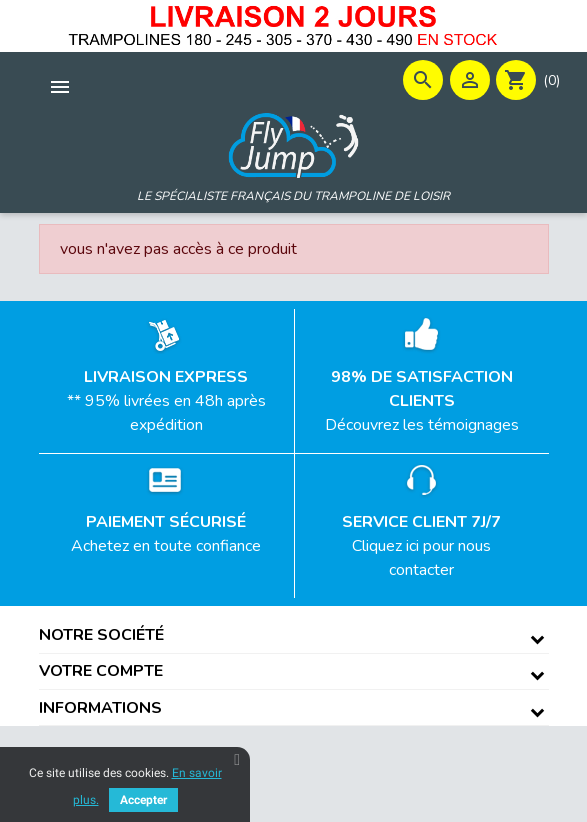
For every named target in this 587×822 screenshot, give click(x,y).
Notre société (101, 635)
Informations (100, 708)
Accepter (143, 800)
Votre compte (101, 671)
